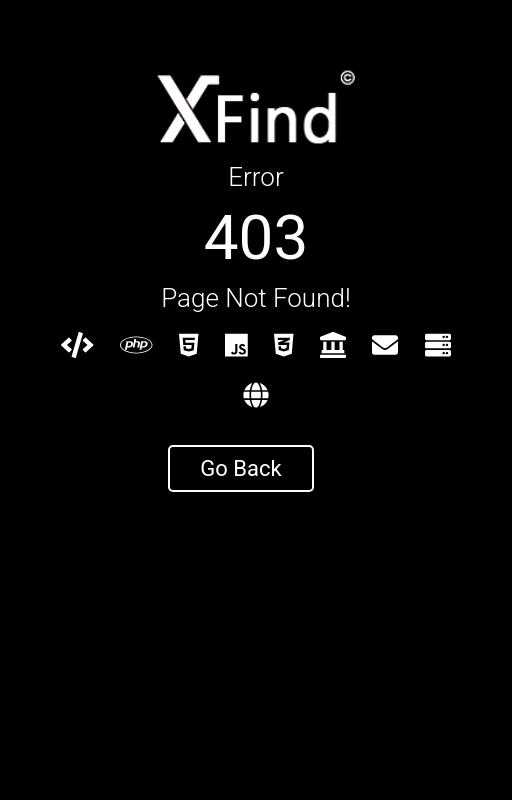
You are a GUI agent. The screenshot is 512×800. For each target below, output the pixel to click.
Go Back (240, 468)
